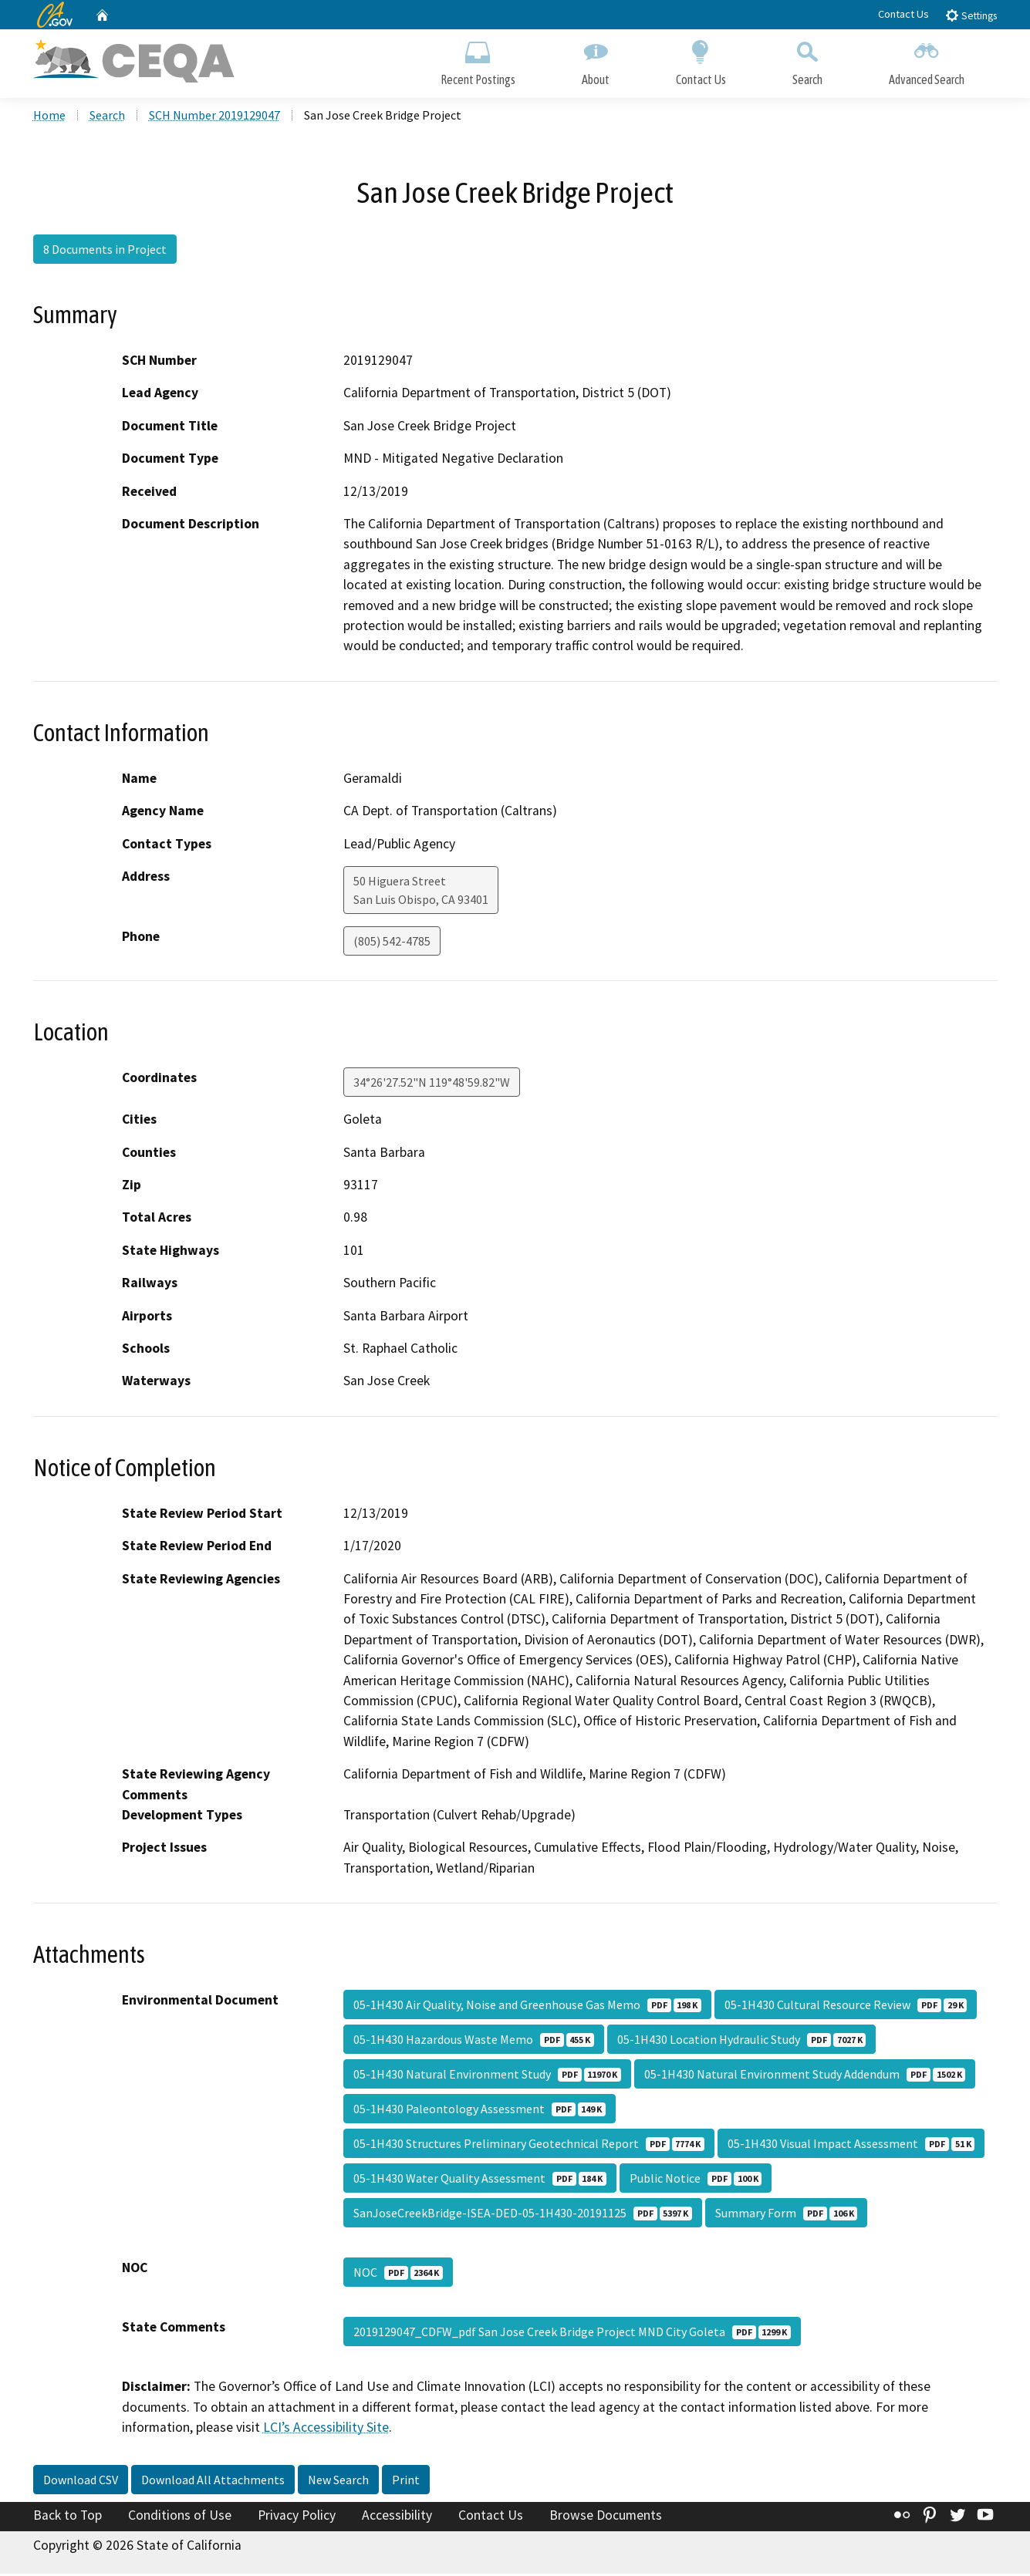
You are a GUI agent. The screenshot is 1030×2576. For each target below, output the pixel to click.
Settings (971, 15)
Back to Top (67, 2516)
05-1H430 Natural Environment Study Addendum (804, 2076)
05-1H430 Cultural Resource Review (845, 2007)
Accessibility (397, 2516)
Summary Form (786, 2215)
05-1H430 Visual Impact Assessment (851, 2145)
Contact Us (903, 14)
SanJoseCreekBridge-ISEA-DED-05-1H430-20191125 (522, 2215)
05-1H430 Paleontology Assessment (479, 2111)
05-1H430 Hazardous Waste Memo (473, 2041)
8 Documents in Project (105, 250)
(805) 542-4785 (392, 942)
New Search (338, 2481)
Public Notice (696, 2180)
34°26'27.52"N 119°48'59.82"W (431, 1083)
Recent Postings (478, 59)
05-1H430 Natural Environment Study (487, 2076)
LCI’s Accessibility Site (326, 2428)
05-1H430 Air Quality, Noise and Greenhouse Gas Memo (527, 2007)
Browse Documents (605, 2516)
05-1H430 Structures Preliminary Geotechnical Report (528, 2145)
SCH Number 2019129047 (214, 116)
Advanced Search (926, 59)
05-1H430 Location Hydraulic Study (741, 2041)
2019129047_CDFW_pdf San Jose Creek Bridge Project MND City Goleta (572, 2334)
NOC (398, 2274)
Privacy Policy (297, 2516)
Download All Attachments (213, 2481)
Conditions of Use (179, 2516)
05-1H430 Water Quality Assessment (479, 2180)
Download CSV (80, 2481)
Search (807, 59)
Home (49, 116)
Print (406, 2481)
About (595, 59)
